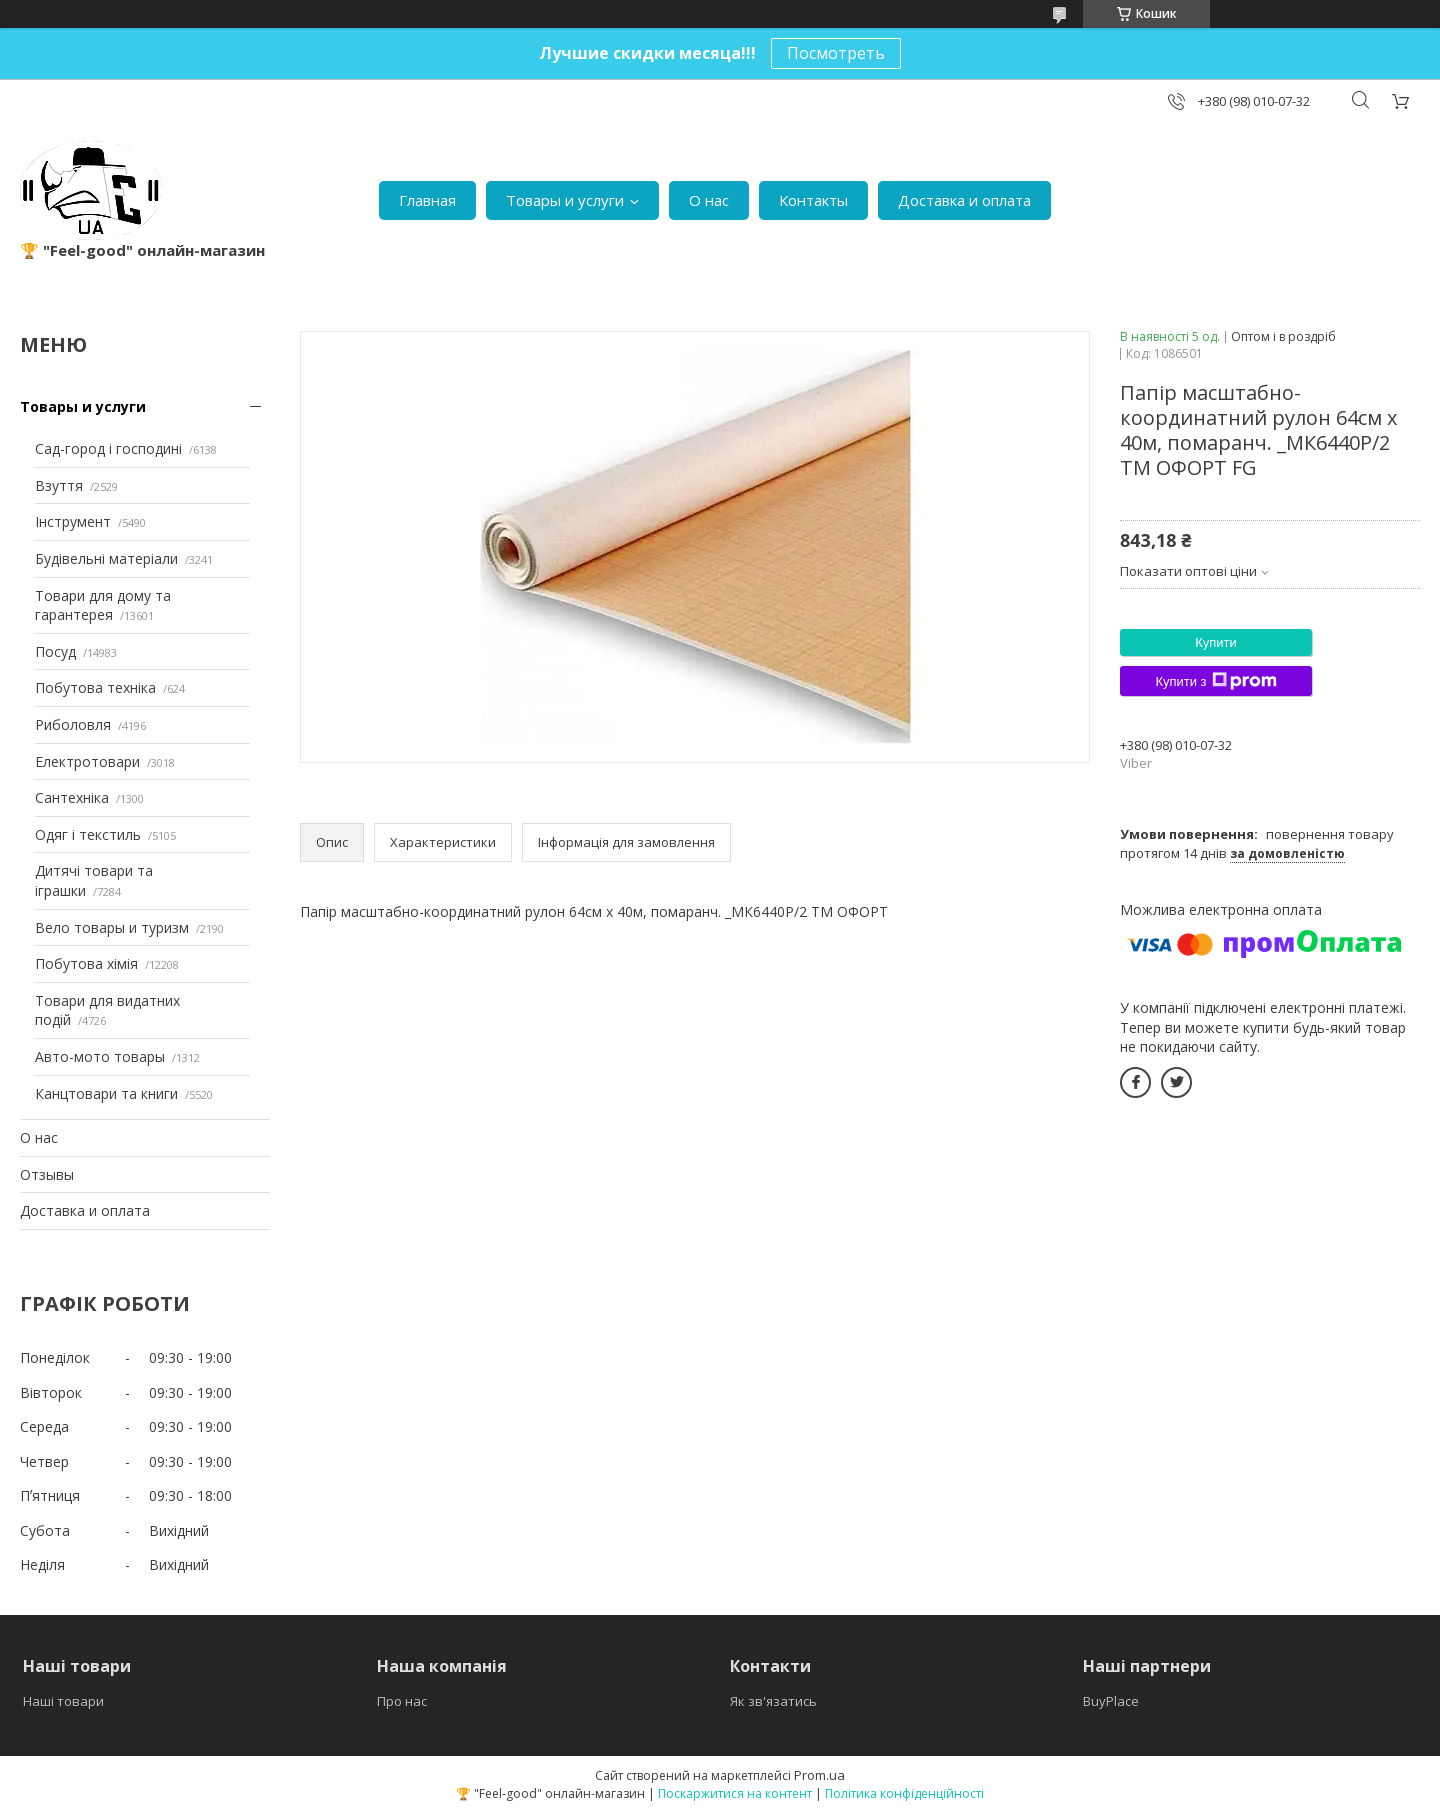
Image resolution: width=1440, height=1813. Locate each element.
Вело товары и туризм (112, 927)
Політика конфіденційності (904, 1793)
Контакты (813, 200)
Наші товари (63, 1701)
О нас (709, 200)
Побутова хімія (86, 963)
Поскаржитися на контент (735, 1793)
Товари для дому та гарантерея (103, 605)
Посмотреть (836, 53)
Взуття (59, 485)
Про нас (402, 1701)
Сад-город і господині (108, 448)
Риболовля (73, 724)
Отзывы (47, 1174)
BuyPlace (1111, 1701)
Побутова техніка (95, 687)
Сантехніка (72, 797)
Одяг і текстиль (88, 834)
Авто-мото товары (100, 1056)
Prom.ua (819, 1775)
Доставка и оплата (964, 200)
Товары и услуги (565, 200)
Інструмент (73, 521)
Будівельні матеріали (106, 558)
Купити (1216, 642)
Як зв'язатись (773, 1701)
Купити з (1215, 681)
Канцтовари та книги (106, 1093)
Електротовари (87, 761)
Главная (427, 200)
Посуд (55, 651)
